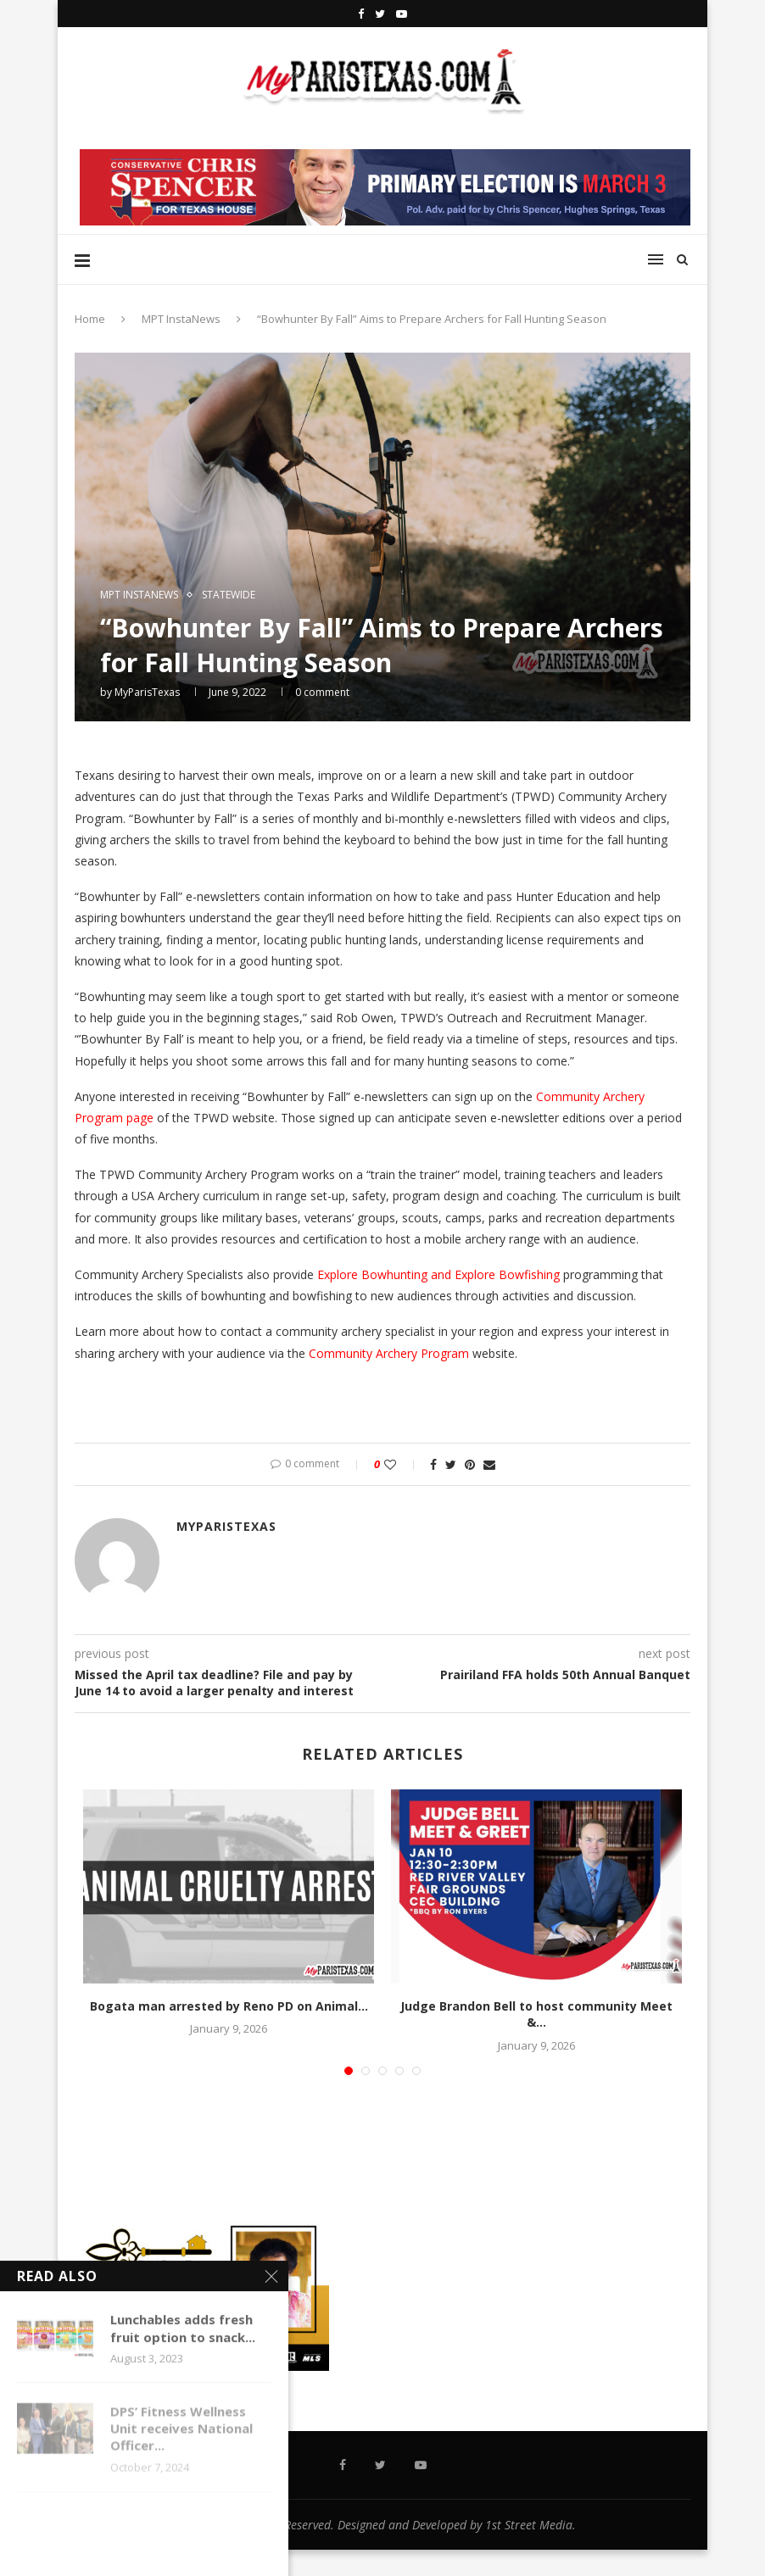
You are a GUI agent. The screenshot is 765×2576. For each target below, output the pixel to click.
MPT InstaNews (181, 318)
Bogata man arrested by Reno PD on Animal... (229, 2006)
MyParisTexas (147, 692)
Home (90, 318)
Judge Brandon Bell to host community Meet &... (536, 2014)
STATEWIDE (228, 595)
